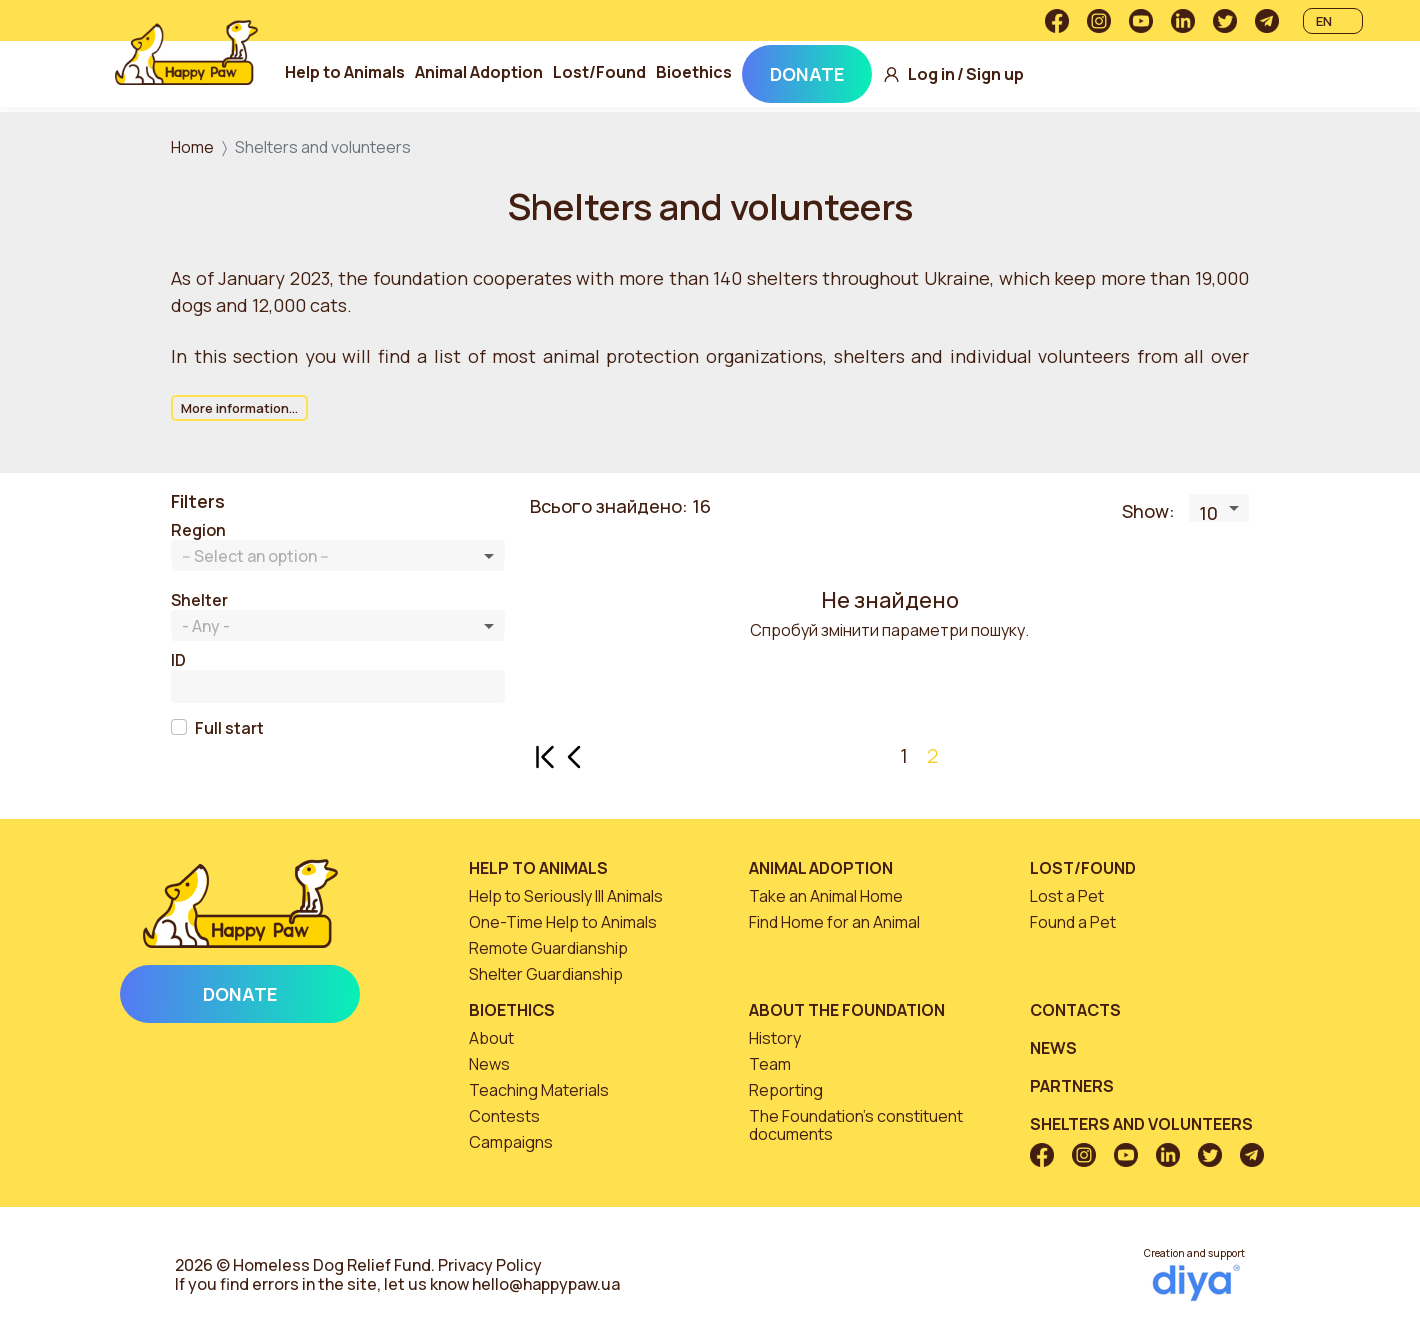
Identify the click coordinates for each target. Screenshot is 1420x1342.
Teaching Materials (539, 1090)
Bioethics (695, 72)
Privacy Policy (490, 1265)
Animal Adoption (480, 72)
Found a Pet (1073, 922)
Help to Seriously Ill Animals (566, 896)
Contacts (1075, 1010)
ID (178, 660)
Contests (504, 1116)
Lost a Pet (1067, 896)
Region (198, 530)
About (491, 1038)
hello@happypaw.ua (546, 1284)
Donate (808, 74)
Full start (229, 728)
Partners (1072, 1086)
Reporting (786, 1090)
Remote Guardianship (548, 948)
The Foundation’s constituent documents (856, 1125)
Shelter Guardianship (546, 974)
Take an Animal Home (826, 896)
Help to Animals (346, 72)
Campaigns (511, 1142)
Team (770, 1064)
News (489, 1064)
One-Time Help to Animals (563, 922)
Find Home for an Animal (834, 922)
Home (192, 147)
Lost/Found (600, 72)
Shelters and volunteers (1141, 1124)
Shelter (199, 600)
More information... (239, 408)
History (775, 1038)
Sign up (996, 74)
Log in (932, 74)
